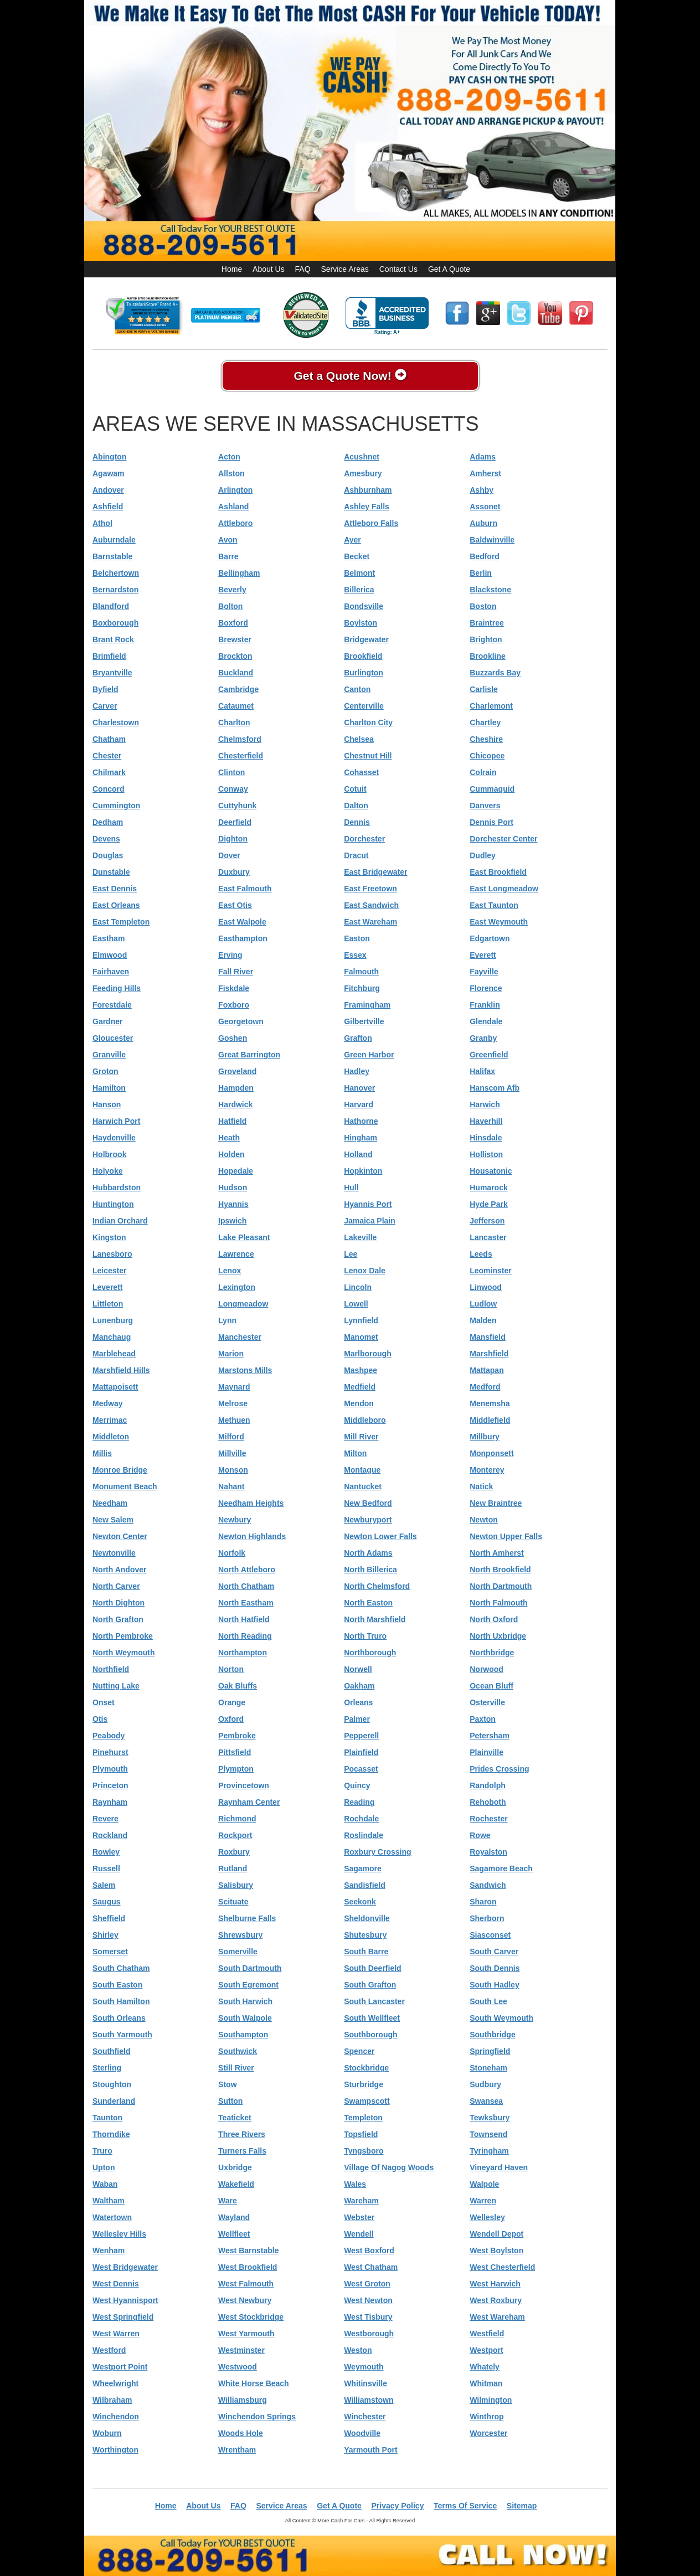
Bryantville (112, 672)
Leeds (481, 1254)
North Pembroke (122, 1636)
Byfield (105, 689)
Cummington (116, 805)
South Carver (494, 1951)
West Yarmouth (246, 2333)
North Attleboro (246, 1569)
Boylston (360, 622)
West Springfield (122, 2316)
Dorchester (364, 838)
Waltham (108, 2200)
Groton (105, 1071)
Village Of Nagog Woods (389, 2167)
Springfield (490, 2051)
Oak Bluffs (237, 1685)
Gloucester (112, 1038)
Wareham (361, 2200)
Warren (483, 2200)
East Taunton (494, 905)
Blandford (110, 606)
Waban (104, 2184)
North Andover (119, 1569)
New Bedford (368, 1503)
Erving (230, 955)
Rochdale (361, 1818)
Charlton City (368, 722)
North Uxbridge (498, 1636)
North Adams (368, 1552)
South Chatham (121, 1968)
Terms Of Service (465, 2505)
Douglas (107, 855)
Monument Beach (124, 1486)
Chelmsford (239, 739)
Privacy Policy (397, 2505)
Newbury (234, 1519)
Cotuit (355, 788)
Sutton (230, 2101)
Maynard (234, 1386)
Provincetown (243, 1785)
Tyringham (489, 2150)
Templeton (363, 2117)
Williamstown (368, 2400)
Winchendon (115, 2416)
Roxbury (234, 1851)
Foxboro (233, 1004)
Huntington (113, 1204)
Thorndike (111, 2134)
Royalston (488, 1851)
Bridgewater (366, 639)
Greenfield (489, 1054)
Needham (109, 1503)
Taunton (107, 2117)
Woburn (107, 2433)
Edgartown (489, 938)
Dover (229, 855)
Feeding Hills (116, 988)
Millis (102, 1453)
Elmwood (109, 955)
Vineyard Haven (499, 2167)
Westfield (487, 2333)
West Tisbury (368, 2316)
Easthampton (242, 938)
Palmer (357, 1719)
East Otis (235, 905)
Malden (483, 1320)
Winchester (364, 2416)
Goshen (232, 1038)
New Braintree (496, 1503)
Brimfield (109, 656)
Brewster (234, 639)
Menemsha (489, 1403)
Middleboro (364, 1420)
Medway (107, 1403)
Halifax (482, 1071)
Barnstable (112, 556)
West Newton (368, 2300)
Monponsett (491, 1453)
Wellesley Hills (119, 2233)
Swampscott (366, 2101)
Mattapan (486, 1370)
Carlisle (484, 689)
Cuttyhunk (237, 805)
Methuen (234, 1420)
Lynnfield (361, 1320)
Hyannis (233, 1204)
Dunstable (111, 872)
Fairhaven (110, 971)
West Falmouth (246, 2283)
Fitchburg (362, 988)
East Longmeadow (504, 888)
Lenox (229, 1270)
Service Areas (344, 269)
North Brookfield (500, 1569)
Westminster (241, 2350)
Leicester (109, 1270)
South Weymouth (501, 2018)
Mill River (361, 1436)
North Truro (365, 1636)
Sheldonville (366, 1918)
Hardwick (235, 1104)
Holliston (486, 1154)
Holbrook (109, 1154)
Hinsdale (486, 1137)
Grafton (358, 1038)
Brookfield (363, 656)
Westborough (369, 2333)
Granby (483, 1038)
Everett (483, 955)
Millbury (485, 1436)
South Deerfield (372, 1968)
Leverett (107, 1287)
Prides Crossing (499, 1768)
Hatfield (232, 1121)
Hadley (356, 1071)
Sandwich (488, 1885)
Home (232, 269)
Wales (355, 2184)
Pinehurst (110, 1752)
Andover (108, 490)
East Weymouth (499, 921)
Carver (104, 705)
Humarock (488, 1187)
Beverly (232, 589)
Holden (231, 1154)
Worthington (115, 2449)
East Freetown (370, 888)
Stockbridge (366, 2067)
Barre (228, 556)
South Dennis (494, 1968)
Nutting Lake (116, 1685)
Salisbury (235, 1885)
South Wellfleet (372, 2018)
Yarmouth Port (370, 2449)
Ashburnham (368, 490)
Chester (106, 755)
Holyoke (107, 1170)
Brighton (486, 639)
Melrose (233, 1403)
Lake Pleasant (244, 1237)
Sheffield (108, 1918)
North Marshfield (374, 1619)
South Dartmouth (249, 1968)
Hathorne (361, 1121)
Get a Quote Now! (350, 375)
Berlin (481, 573)
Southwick (237, 2051)
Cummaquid (492, 788)
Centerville (364, 705)
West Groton (367, 2283)
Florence (486, 988)
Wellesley (487, 2217)
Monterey (487, 1469)
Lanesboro (112, 1254)
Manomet (361, 1337)
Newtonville (114, 1552)
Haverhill (486, 1121)
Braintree (486, 622)
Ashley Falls (366, 506)
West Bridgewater (125, 2267)
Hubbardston (116, 1187)
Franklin (485, 1004)
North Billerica (370, 1569)
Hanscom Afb (494, 1087)
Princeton (110, 1785)
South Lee (488, 2001)
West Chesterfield (502, 2267)
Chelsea (359, 739)
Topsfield (361, 2134)
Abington (109, 456)
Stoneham (488, 2067)
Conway (233, 788)
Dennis (357, 822)
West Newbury (244, 2300)
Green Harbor (369, 1054)
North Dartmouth (501, 1586)
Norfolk (231, 1552)
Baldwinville (492, 539)
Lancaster (488, 1237)
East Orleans (116, 905)
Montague (362, 1469)
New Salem (112, 1519)
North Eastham (246, 1602)
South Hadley (494, 1984)
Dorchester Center (503, 838)
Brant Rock (113, 639)
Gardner (107, 1021)
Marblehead (114, 1353)
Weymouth (363, 2366)
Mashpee (360, 1370)
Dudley (483, 855)
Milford (231, 1436)
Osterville (487, 1702)
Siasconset (490, 1934)
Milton (355, 1453)
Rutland (232, 1868)
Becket (356, 556)
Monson (233, 1469)
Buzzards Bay (495, 672)
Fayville (484, 971)
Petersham (489, 1735)
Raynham (109, 1802)
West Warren (116, 2333)
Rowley (106, 1851)
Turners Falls (242, 2150)
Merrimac (109, 1420)
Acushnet (361, 456)
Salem (103, 1885)
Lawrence (236, 1254)
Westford (109, 2350)
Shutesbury (365, 1934)
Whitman (486, 2383)
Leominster (490, 1270)
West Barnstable (248, 2250)
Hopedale (235, 1170)
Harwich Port (116, 1121)
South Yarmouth (122, 2034)
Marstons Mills (245, 1370)
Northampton (242, 1652)
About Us (269, 269)
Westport (486, 2350)
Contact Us (398, 269)
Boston (483, 606)
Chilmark (109, 772)
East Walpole (242, 921)
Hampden (236, 1087)
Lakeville (360, 1237)
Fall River (235, 971)
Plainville (486, 1752)
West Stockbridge (251, 2316)
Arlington (235, 490)
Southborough (370, 2034)
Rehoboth (488, 1802)
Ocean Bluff (491, 1685)
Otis (99, 1719)
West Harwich (495, 2283)
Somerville (238, 1951)
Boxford (233, 622)
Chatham (109, 739)
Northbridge (492, 1652)
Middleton (110, 1436)
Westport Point (119, 2366)
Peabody (108, 1735)
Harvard (358, 1104)
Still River (236, 2067)
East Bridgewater (375, 872)
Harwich (485, 1104)
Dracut (356, 855)
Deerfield (234, 822)
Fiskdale (233, 988)
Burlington (363, 672)
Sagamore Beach (501, 1868)
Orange (231, 1702)
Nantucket (363, 1486)
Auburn (483, 523)
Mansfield (488, 1337)
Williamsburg (242, 2400)
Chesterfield (240, 755)
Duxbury (234, 872)
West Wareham (497, 2316)
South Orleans (119, 2018)
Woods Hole (240, 2433)
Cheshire (486, 739)
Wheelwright (115, 2383)
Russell (106, 1868)
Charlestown (115, 722)
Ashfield (107, 506)
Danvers (485, 805)
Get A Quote (449, 269)
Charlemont (491, 705)
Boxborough (115, 622)
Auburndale (114, 539)
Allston (231, 473)
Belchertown (115, 573)
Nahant (231, 1486)
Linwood (486, 1287)
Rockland (109, 1835)
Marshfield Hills (121, 1370)
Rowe (480, 1835)
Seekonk (360, 1901)
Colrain (483, 772)
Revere (105, 1818)
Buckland (235, 672)
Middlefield (490, 1420)
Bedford (485, 556)
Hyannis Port (368, 1204)
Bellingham (239, 573)
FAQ (303, 269)
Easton (357, 938)
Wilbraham (112, 2400)
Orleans (358, 1702)
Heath (229, 1137)
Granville (109, 1054)
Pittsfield (234, 1752)
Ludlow (483, 1303)
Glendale (486, 1021)
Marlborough (368, 1353)
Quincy (357, 1785)
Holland (358, 1154)
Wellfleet (234, 2233)
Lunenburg (112, 1320)
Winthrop (486, 2416)
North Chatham (246, 1586)
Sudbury (485, 2084)
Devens (106, 838)
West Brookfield (247, 2267)
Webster (359, 2217)
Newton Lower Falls (380, 1536)
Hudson (232, 1187)
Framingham (367, 1004)
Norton (231, 1669)
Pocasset (361, 1768)
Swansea (486, 2101)
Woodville (362, 2433)
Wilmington (491, 2400)
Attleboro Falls (371, 523)
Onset (103, 1702)
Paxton (483, 1719)
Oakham (359, 1685)
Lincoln (358, 1287)
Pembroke (237, 1735)
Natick (481, 1486)
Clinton (231, 772)
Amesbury (363, 473)
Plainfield (361, 1752)
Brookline (488, 656)
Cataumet (236, 705)
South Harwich (245, 2001)
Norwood (486, 1669)
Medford (485, 1386)
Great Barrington (249, 1054)
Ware (227, 2200)
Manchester (239, 1337)
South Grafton (370, 1984)
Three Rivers (241, 2134)
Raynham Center (249, 1802)
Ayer (352, 539)
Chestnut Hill (368, 755)
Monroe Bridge (119, 1469)
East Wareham (370, 921)
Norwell (358, 1669)
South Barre (366, 1951)
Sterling (106, 2067)
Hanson (106, 1104)
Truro (102, 2150)
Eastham (108, 938)
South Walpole (245, 2018)
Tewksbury (489, 2117)
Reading (359, 1802)
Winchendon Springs (257, 2416)
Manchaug (111, 1337)
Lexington (236, 1287)
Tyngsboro (363, 2150)
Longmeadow (243, 1303)
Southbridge (492, 2034)
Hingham (360, 1137)
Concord (108, 788)
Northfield (110, 1669)
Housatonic (491, 1170)
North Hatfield (244, 1619)
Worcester (488, 2433)
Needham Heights (251, 1503)
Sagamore (363, 1868)
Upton (103, 2167)
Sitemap (522, 2505)
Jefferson (487, 1220)
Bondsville (363, 606)
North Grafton (117, 1619)
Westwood (237, 2366)
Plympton (236, 1768)
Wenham (108, 2250)
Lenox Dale (364, 1270)
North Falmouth (498, 1602)
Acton (229, 456)
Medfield (359, 1386)
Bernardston (115, 589)
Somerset (110, 1951)
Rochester (488, 1818)
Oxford (231, 1719)
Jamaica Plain (369, 1220)
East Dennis (114, 888)
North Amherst (497, 1552)
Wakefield (236, 2184)
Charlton (234, 722)
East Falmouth (244, 888)
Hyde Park (488, 1204)
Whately (485, 2366)
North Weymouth (123, 1652)
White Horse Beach (253, 2383)
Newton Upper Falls (506, 1536)
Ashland (233, 506)
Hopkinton (363, 1170)
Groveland (237, 1071)
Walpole (484, 2184)
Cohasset (361, 772)
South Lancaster (374, 2001)
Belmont (359, 573)
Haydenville (114, 1137)
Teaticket (234, 2117)
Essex (355, 955)
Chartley (485, 722)
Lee (350, 1254)
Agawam (108, 473)
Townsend (488, 2134)
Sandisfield (364, 1885)
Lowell (356, 1303)
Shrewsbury (240, 1934)
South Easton (117, 1984)
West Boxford (369, 2250)
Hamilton (109, 1087)
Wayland (234, 2217)
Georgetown (241, 1021)
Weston (358, 2350)
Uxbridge (235, 2167)
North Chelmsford (377, 1586)
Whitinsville (365, 2383)
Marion (231, 1353)
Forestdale (112, 1004)
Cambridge (238, 689)
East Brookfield (498, 872)
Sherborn (487, 1918)
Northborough (370, 1652)
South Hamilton (121, 2001)
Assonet (485, 506)
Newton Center (119, 1536)
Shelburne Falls (247, 1918)
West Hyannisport (125, 2300)
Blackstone (490, 589)
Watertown (112, 2217)
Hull (351, 1187)
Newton (484, 1519)
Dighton (233, 838)
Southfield (111, 2051)
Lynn (227, 1320)
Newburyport (368, 1519)
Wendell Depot (496, 2233)
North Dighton (118, 1602)
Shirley (105, 1934)
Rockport (235, 1835)
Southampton (243, 2034)
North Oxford (494, 1619)
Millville (232, 1453)
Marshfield (489, 1353)
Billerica (359, 589)
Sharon (483, 1901)
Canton (357, 689)
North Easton (368, 1602)
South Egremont (248, 1984)
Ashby (481, 490)
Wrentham (237, 2449)
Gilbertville (364, 1021)
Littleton (107, 1303)
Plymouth (110, 1768)
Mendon (359, 1403)
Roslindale (363, 1835)
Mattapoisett (115, 1386)
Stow (227, 2084)
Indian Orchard (120, 1220)
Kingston (109, 1237)
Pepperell (361, 1735)
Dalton (356, 805)
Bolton (230, 606)
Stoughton (111, 2084)
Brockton (235, 656)
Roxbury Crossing (377, 1851)
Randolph (488, 1785)
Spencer (359, 2051)
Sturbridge (363, 2084)
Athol (102, 523)
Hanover (359, 1087)
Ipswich (232, 1220)
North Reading (244, 1636)
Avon (227, 539)
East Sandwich (371, 905)
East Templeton (121, 921)
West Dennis (115, 2283)
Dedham (107, 822)
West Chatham (371, 2267)
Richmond (237, 1818)
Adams (483, 456)
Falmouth (361, 971)
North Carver (116, 1586)
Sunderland (113, 2101)
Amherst (485, 473)
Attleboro (235, 523)
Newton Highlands (252, 1536)
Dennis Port (491, 822)
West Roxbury (496, 2300)
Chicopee (487, 755)
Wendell (358, 2233)
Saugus (106, 1901)
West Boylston (496, 2250)
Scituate (233, 1901)
